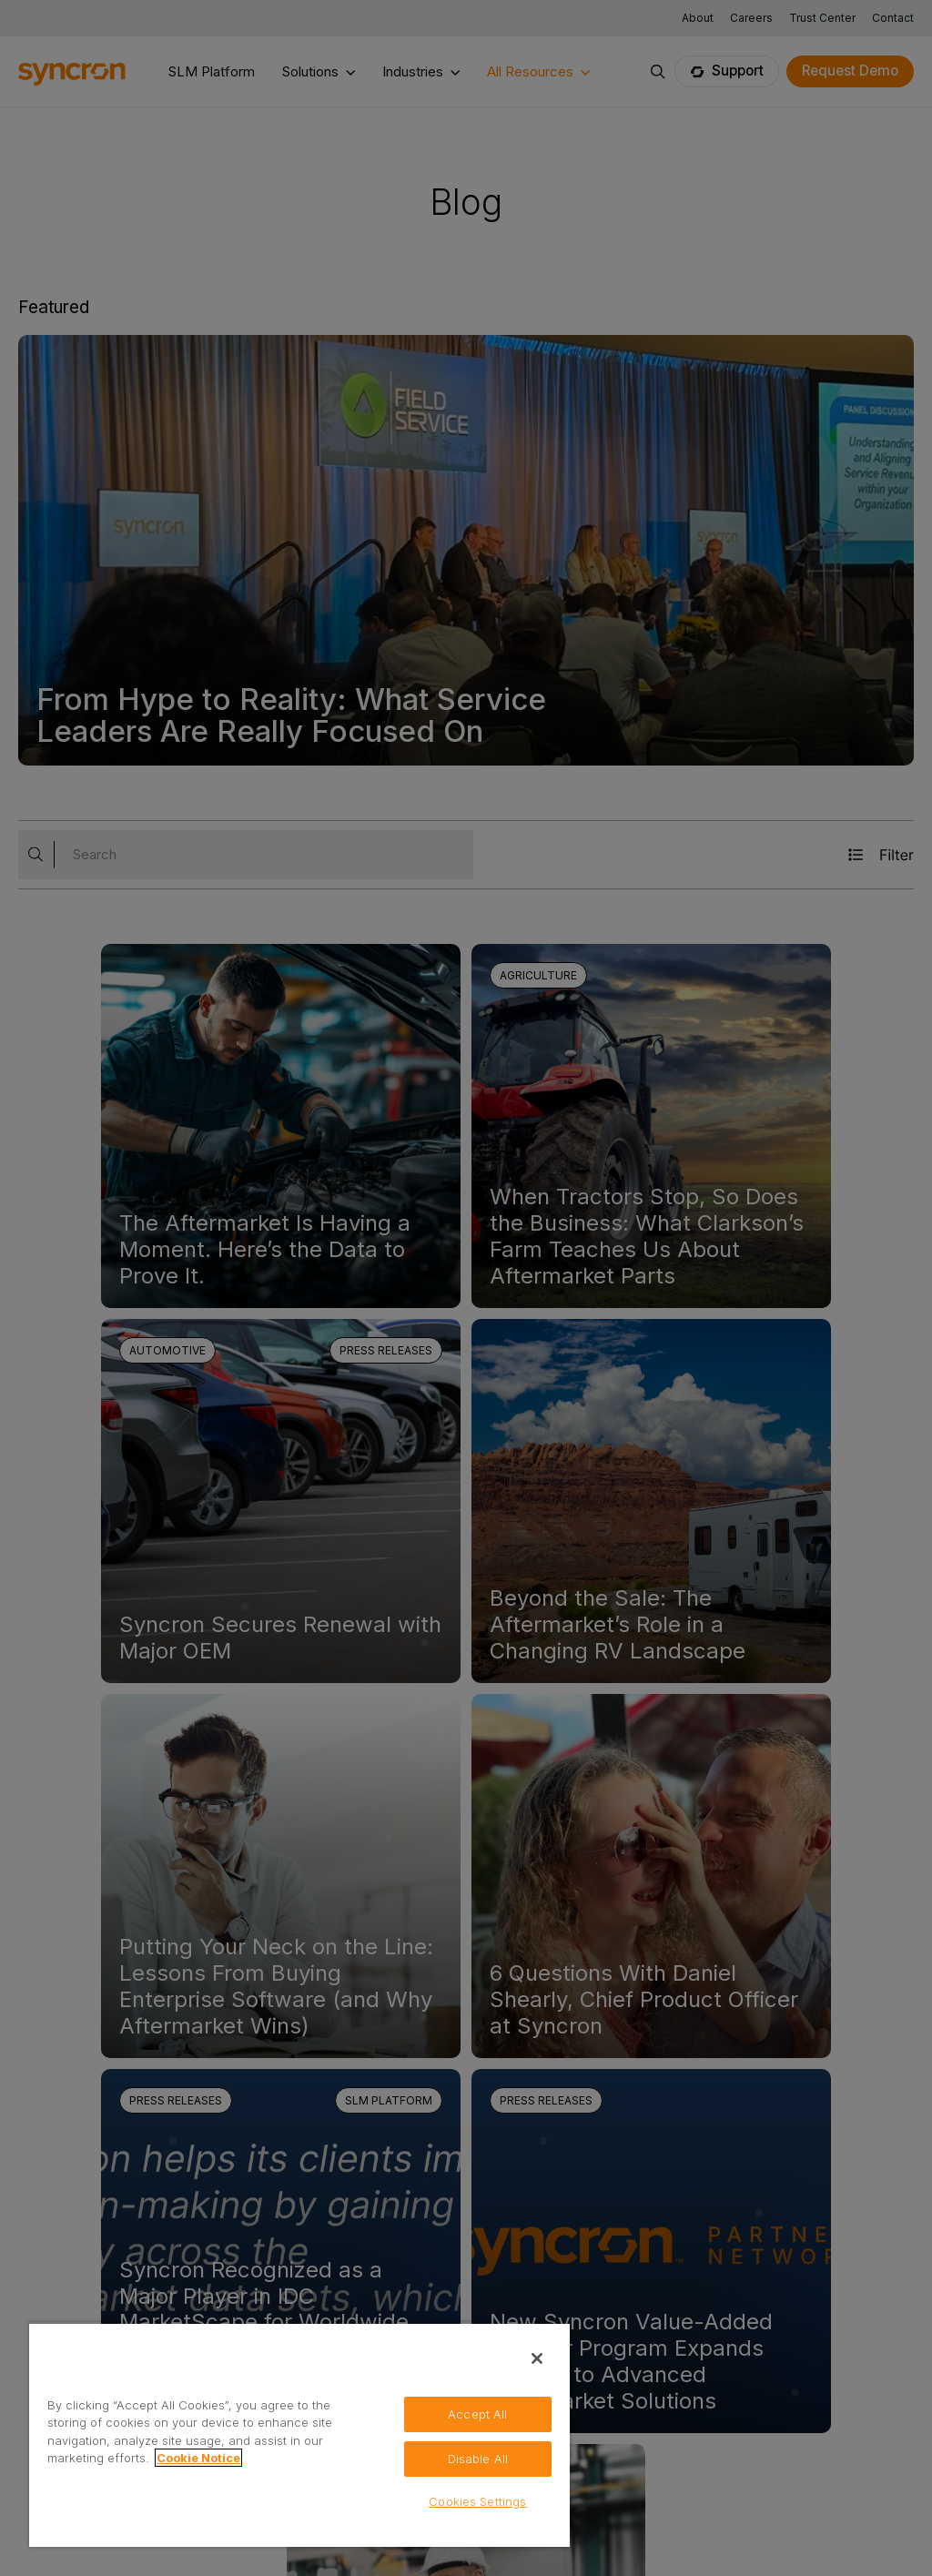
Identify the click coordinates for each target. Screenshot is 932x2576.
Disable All (478, 2457)
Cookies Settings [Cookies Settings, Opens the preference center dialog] (477, 2501)
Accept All (477, 2413)
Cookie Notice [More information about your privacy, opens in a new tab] (198, 2457)
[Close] (537, 2358)
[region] (299, 2434)
